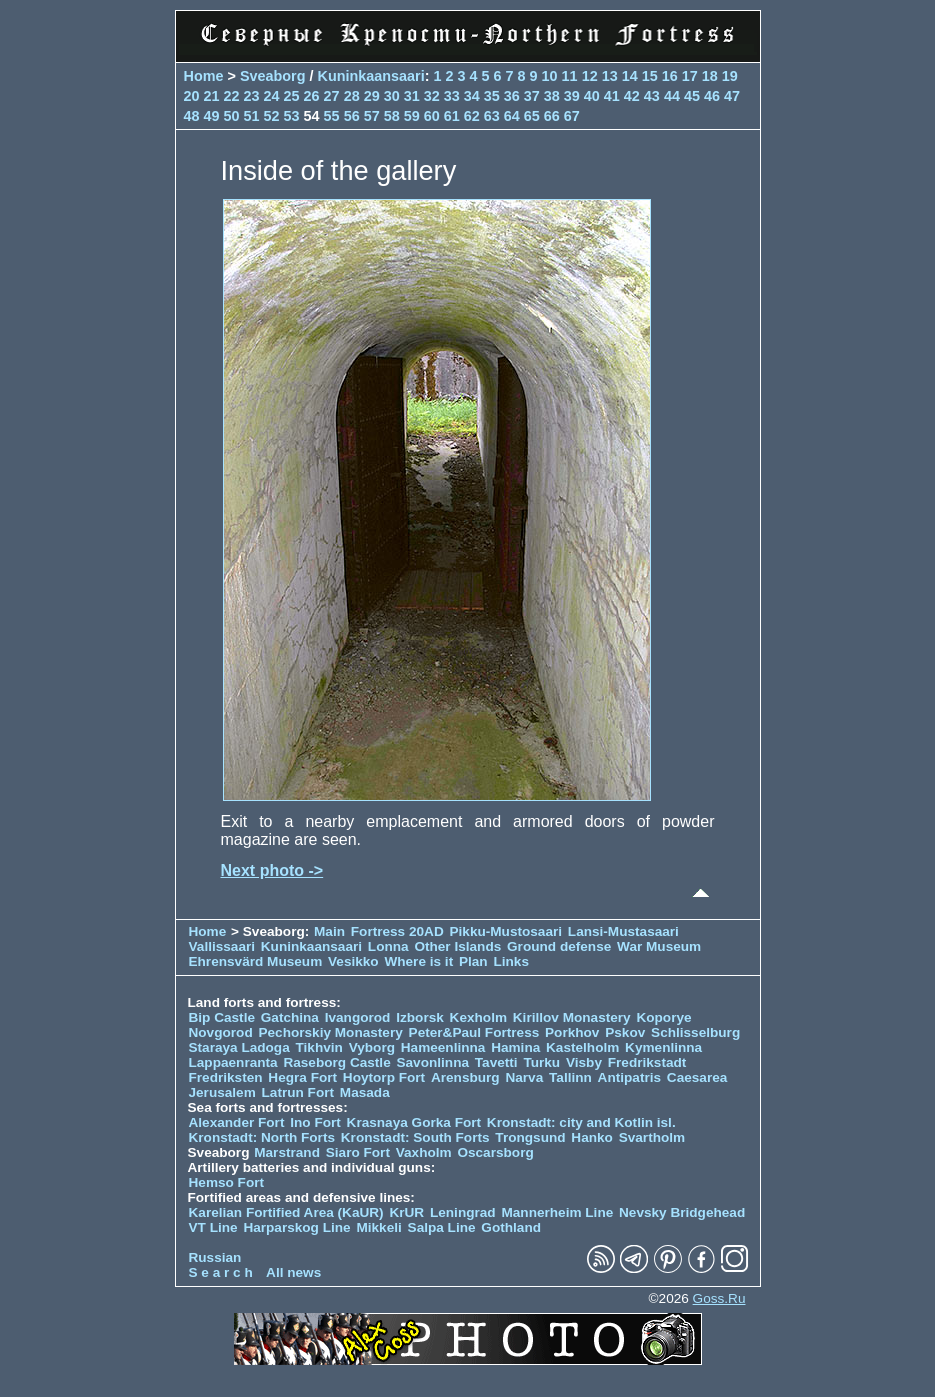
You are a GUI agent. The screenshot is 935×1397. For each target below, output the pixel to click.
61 (452, 116)
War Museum (659, 946)
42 (632, 96)
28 (352, 96)
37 (532, 96)
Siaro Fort (358, 1152)
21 (212, 96)
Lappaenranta (233, 1062)
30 (392, 96)
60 (432, 116)
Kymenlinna (663, 1047)
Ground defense (561, 946)
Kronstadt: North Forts (264, 1137)
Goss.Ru (719, 1298)
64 (512, 116)
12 (590, 76)
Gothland (511, 1227)
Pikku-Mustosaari (506, 931)
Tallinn (570, 1077)
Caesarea (697, 1077)
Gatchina (290, 1017)
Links (511, 961)
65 (532, 116)
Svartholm (652, 1137)
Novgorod (221, 1032)
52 (272, 116)
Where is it (418, 961)
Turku (541, 1062)
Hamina (515, 1047)
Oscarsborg (495, 1152)
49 (212, 116)
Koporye (663, 1017)
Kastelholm (582, 1047)
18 (710, 76)
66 (552, 116)
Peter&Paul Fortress (474, 1032)
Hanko (592, 1137)
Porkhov (572, 1032)
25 (292, 96)
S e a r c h (221, 1272)
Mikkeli (378, 1227)
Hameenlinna (443, 1047)
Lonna (388, 946)
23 (252, 96)
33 (452, 96)
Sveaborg (273, 76)
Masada (365, 1092)
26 (312, 96)
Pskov (625, 1032)
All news (293, 1272)
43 (652, 96)
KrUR (406, 1212)
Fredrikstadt (647, 1062)
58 (392, 116)
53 (292, 116)
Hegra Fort (302, 1077)
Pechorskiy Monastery (330, 1032)
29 (372, 96)
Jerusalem (222, 1092)
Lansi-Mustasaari (623, 931)
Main (329, 931)
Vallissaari (222, 946)
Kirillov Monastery (572, 1017)
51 (252, 116)
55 (332, 116)
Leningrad (463, 1212)
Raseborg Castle (336, 1062)
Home (204, 76)
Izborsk (420, 1017)
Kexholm (478, 1017)
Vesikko (353, 961)
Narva (524, 1077)
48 (192, 116)
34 (472, 96)
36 (512, 96)
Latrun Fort (298, 1092)
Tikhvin (319, 1047)
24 (272, 96)
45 (692, 96)
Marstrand (287, 1152)
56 (352, 116)
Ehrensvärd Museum (256, 961)
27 (332, 96)
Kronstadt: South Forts (415, 1137)
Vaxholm (424, 1152)
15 (650, 76)
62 (472, 116)
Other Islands (457, 946)
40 (592, 96)
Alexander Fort (237, 1122)
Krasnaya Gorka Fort (414, 1122)
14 (630, 76)
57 (372, 116)
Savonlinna (432, 1062)
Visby (584, 1062)
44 (672, 96)
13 (610, 76)
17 (690, 76)
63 (492, 116)
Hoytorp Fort (384, 1077)
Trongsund (530, 1137)
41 (612, 96)
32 (432, 96)
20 (192, 96)
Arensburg (465, 1077)
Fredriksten (226, 1077)
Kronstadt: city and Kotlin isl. (581, 1122)
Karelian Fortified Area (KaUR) (286, 1212)
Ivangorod (358, 1017)
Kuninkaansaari (370, 76)
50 (232, 116)
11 (570, 76)
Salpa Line (442, 1227)
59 (412, 116)
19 (730, 76)
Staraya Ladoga (239, 1047)
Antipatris (629, 1077)
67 (572, 116)
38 (552, 96)
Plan (473, 961)
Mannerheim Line (557, 1212)
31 (412, 96)
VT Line (213, 1227)
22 (232, 96)
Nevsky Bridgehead (682, 1212)
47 (732, 96)
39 (572, 96)
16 (670, 76)
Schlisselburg (695, 1032)
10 (550, 76)
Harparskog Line (296, 1227)
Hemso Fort (227, 1182)
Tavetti (496, 1062)
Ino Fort (315, 1122)
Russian (215, 1257)
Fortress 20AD (397, 931)
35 (492, 96)
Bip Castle (222, 1017)
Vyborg (372, 1047)
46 (712, 96)
